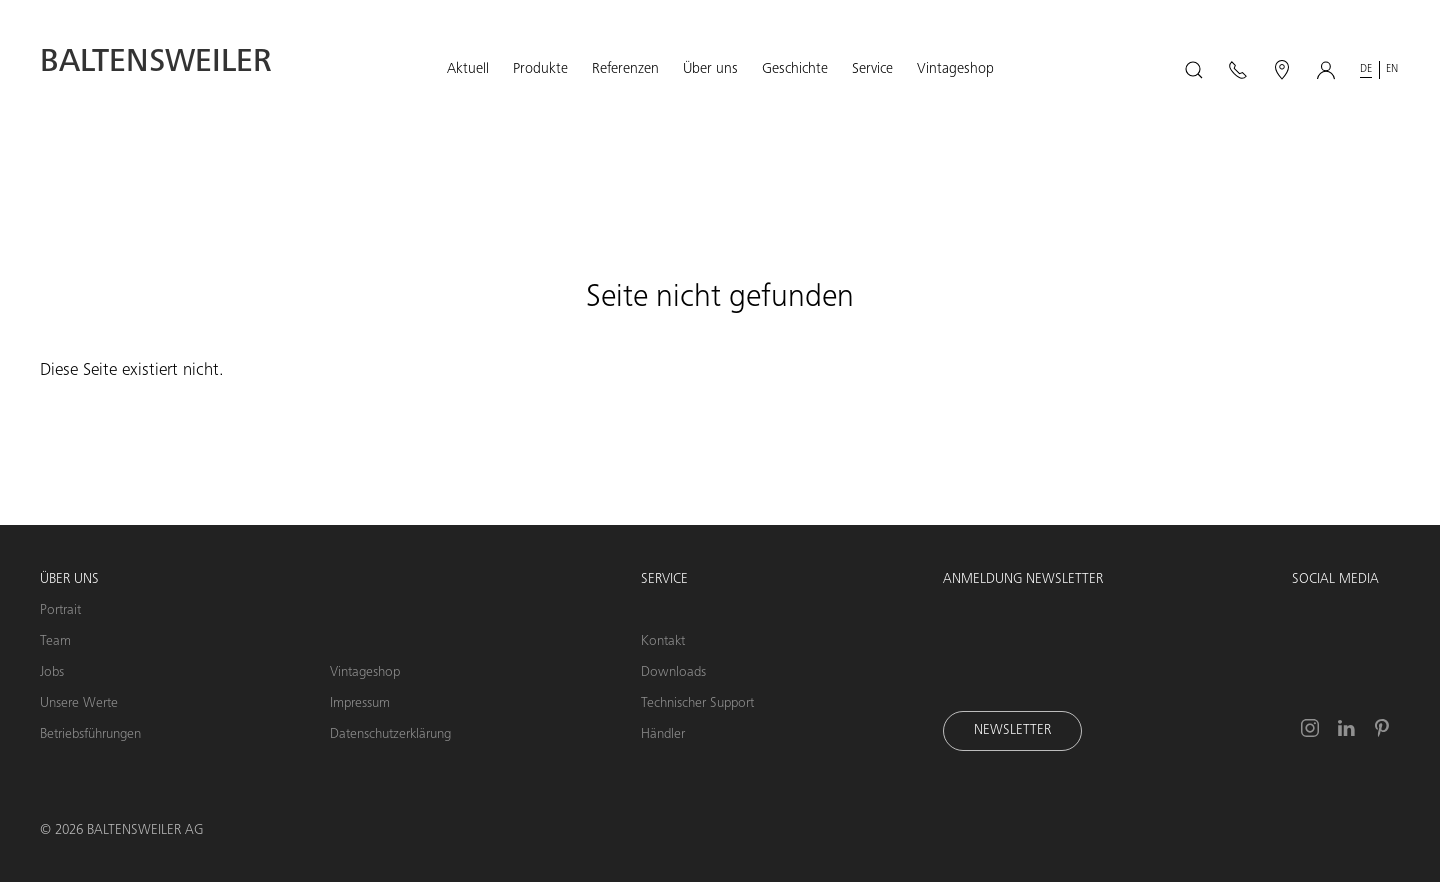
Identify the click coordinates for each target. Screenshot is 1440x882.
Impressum (360, 704)
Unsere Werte (79, 704)
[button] (468, 70)
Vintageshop (365, 673)
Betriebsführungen (90, 735)
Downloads (673, 673)
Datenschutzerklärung (390, 735)
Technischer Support (697, 704)
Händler (663, 735)
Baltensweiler (156, 64)
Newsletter (1012, 731)
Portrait (60, 611)
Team (55, 642)
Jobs (52, 673)
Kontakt (663, 642)
